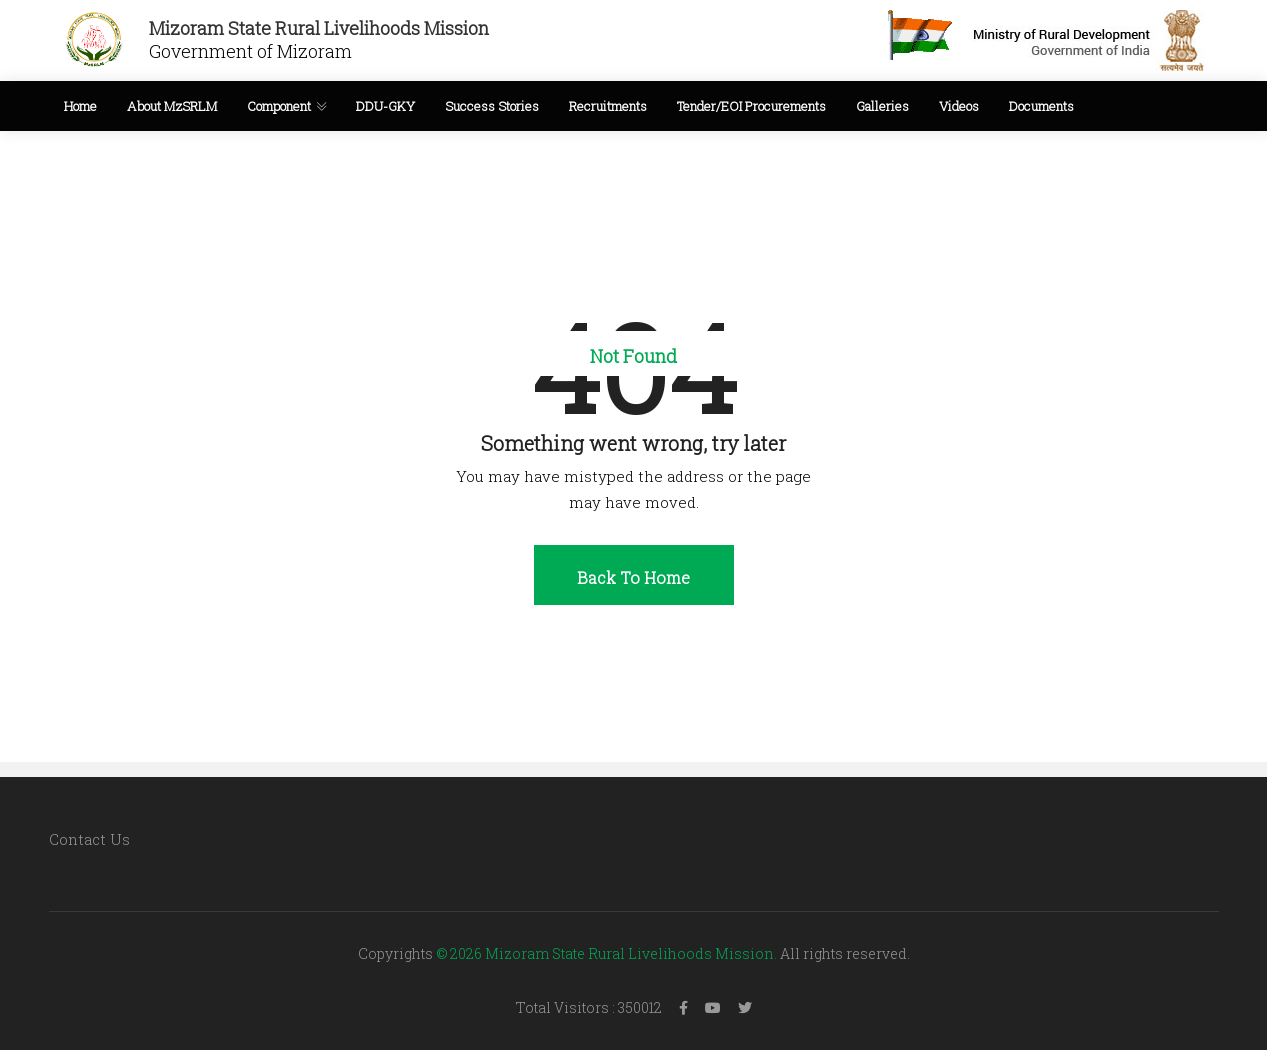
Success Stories (492, 106)
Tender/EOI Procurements (751, 106)
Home (80, 106)
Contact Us (89, 839)
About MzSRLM (172, 106)
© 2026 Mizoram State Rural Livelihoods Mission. (606, 953)
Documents (1041, 106)
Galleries (882, 106)
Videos (959, 106)
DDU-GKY (385, 106)
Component (279, 106)
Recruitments (608, 106)
